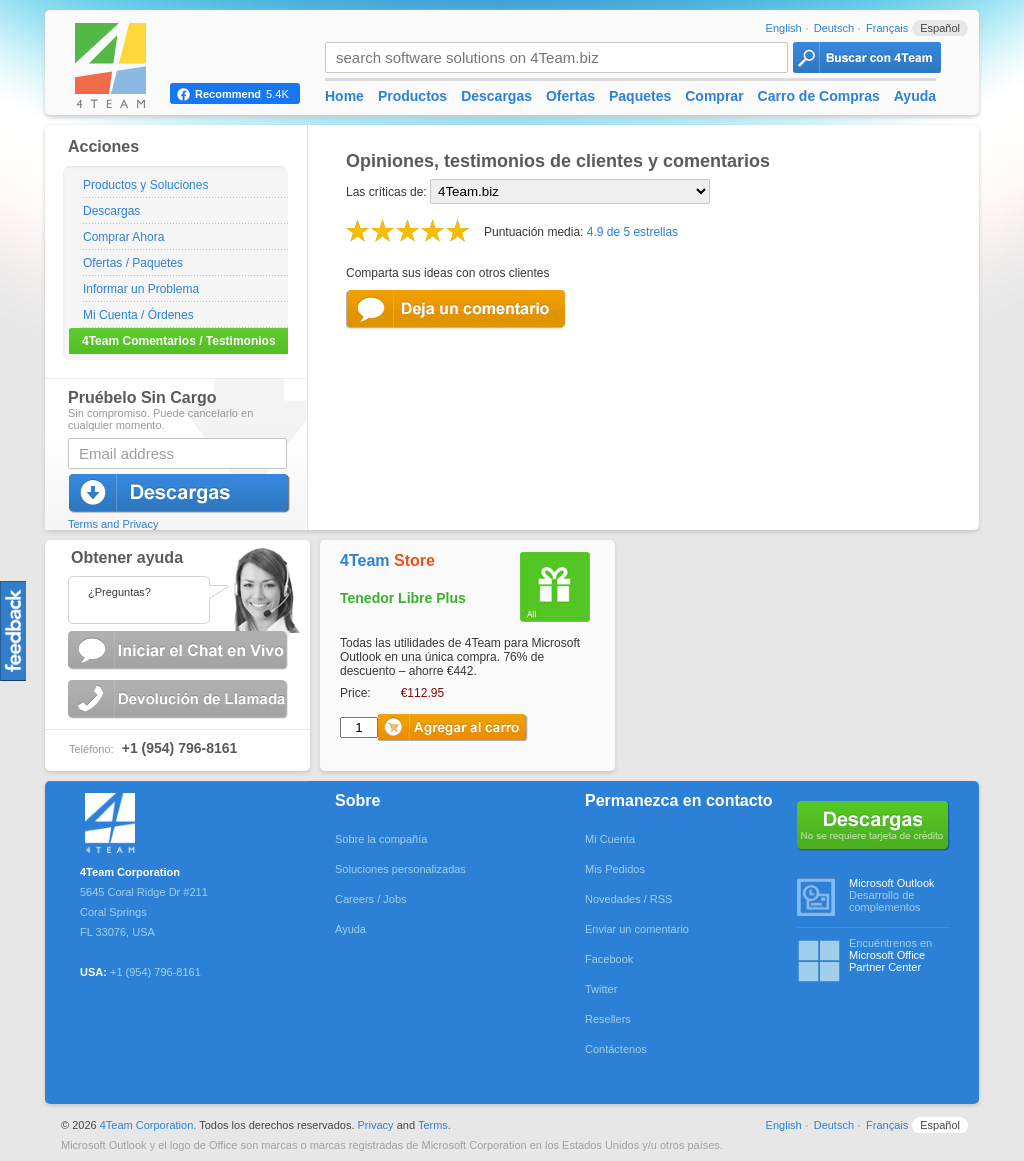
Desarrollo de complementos (899, 895)
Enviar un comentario (637, 929)
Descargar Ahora (180, 493)
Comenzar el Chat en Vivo (180, 650)
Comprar (714, 96)
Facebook (609, 959)
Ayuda (915, 96)
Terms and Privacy (113, 524)
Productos (412, 96)
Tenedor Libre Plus (403, 598)
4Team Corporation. (148, 1125)
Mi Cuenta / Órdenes (138, 315)
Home (344, 96)
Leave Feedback (458, 309)
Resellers (608, 1019)
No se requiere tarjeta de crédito (873, 826)
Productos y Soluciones (145, 185)
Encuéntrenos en (899, 955)
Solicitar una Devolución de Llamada (180, 699)
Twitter (601, 989)
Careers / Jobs (371, 899)
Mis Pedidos (615, 869)
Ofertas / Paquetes (133, 263)
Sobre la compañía (381, 839)
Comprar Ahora (123, 237)
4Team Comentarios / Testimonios (179, 341)
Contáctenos (616, 1049)
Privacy (376, 1125)
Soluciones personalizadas (400, 869)
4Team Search (867, 57)
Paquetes (640, 96)
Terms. (434, 1125)
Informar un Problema (141, 289)
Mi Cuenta (610, 839)
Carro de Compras (819, 96)
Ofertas (570, 96)
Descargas (111, 211)
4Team (387, 560)
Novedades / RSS (628, 899)
